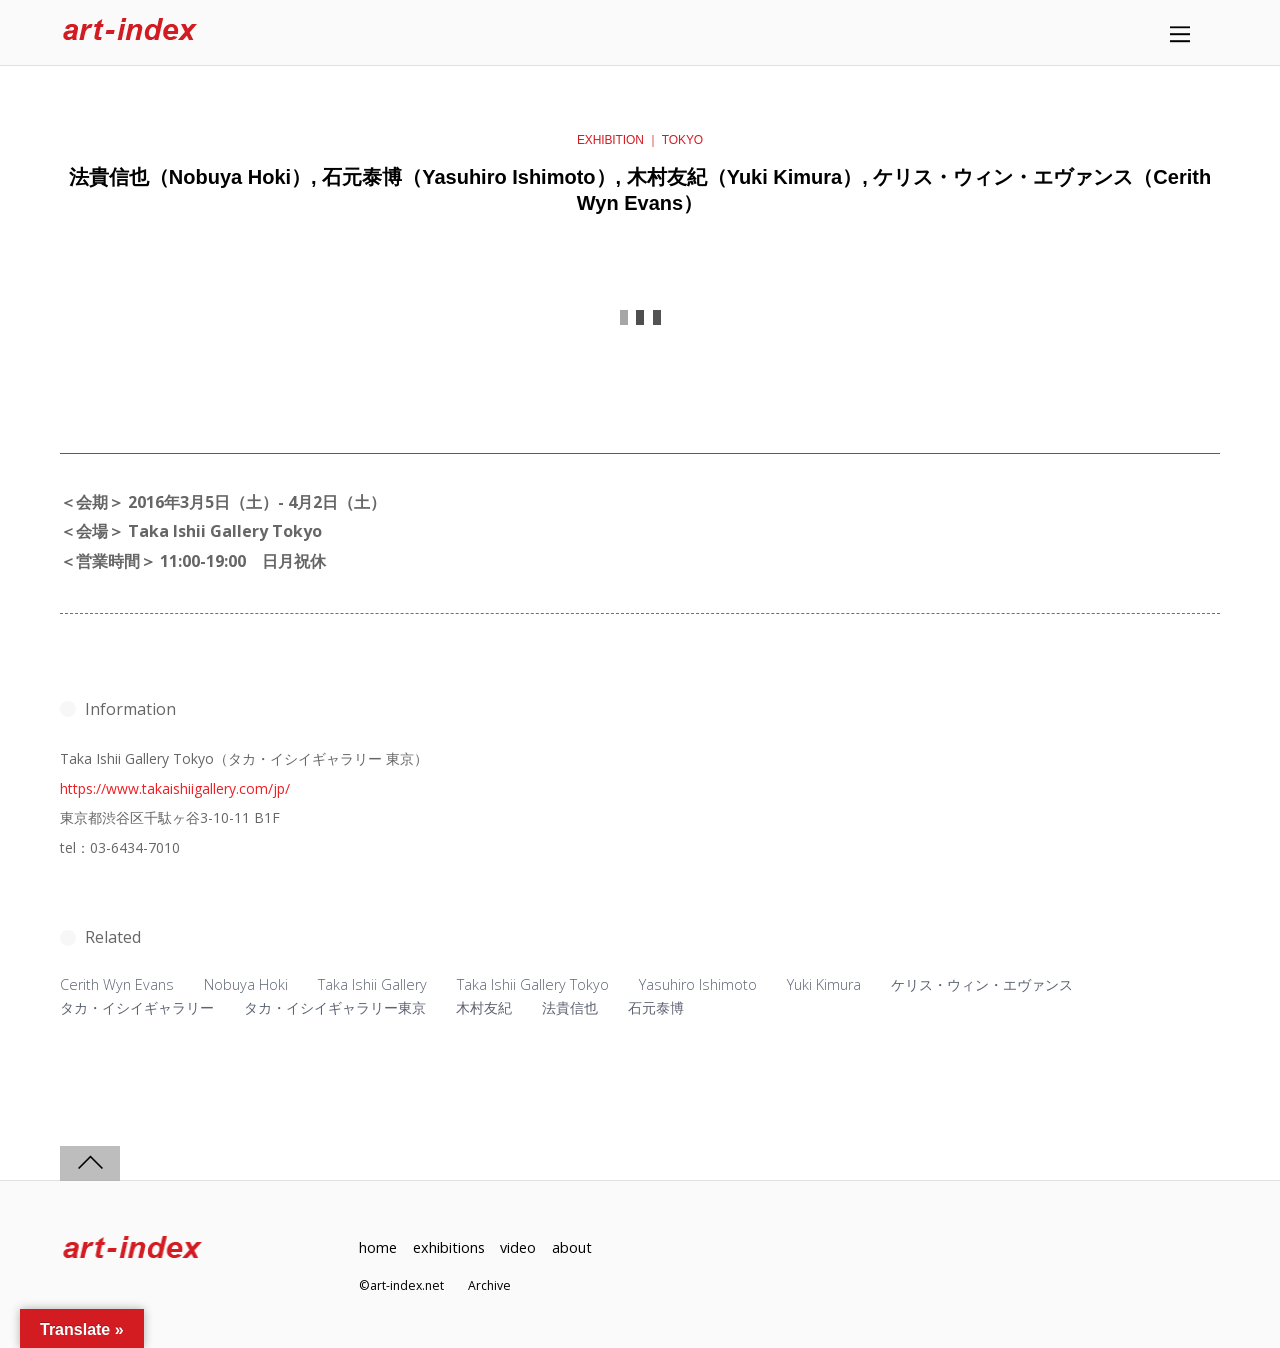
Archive (489, 1285)
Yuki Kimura (824, 984)
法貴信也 (570, 1007)
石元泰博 (656, 1007)
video (518, 1247)
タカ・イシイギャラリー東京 (335, 1007)
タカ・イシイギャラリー (137, 1007)
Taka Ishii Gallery (372, 984)
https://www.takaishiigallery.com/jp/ (175, 788)
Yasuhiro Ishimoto (698, 984)
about (572, 1247)
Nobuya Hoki (246, 984)
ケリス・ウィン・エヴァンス (982, 984)
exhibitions (449, 1247)
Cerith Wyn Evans (117, 984)
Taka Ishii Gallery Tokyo (533, 984)
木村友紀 (484, 1007)
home (378, 1247)
